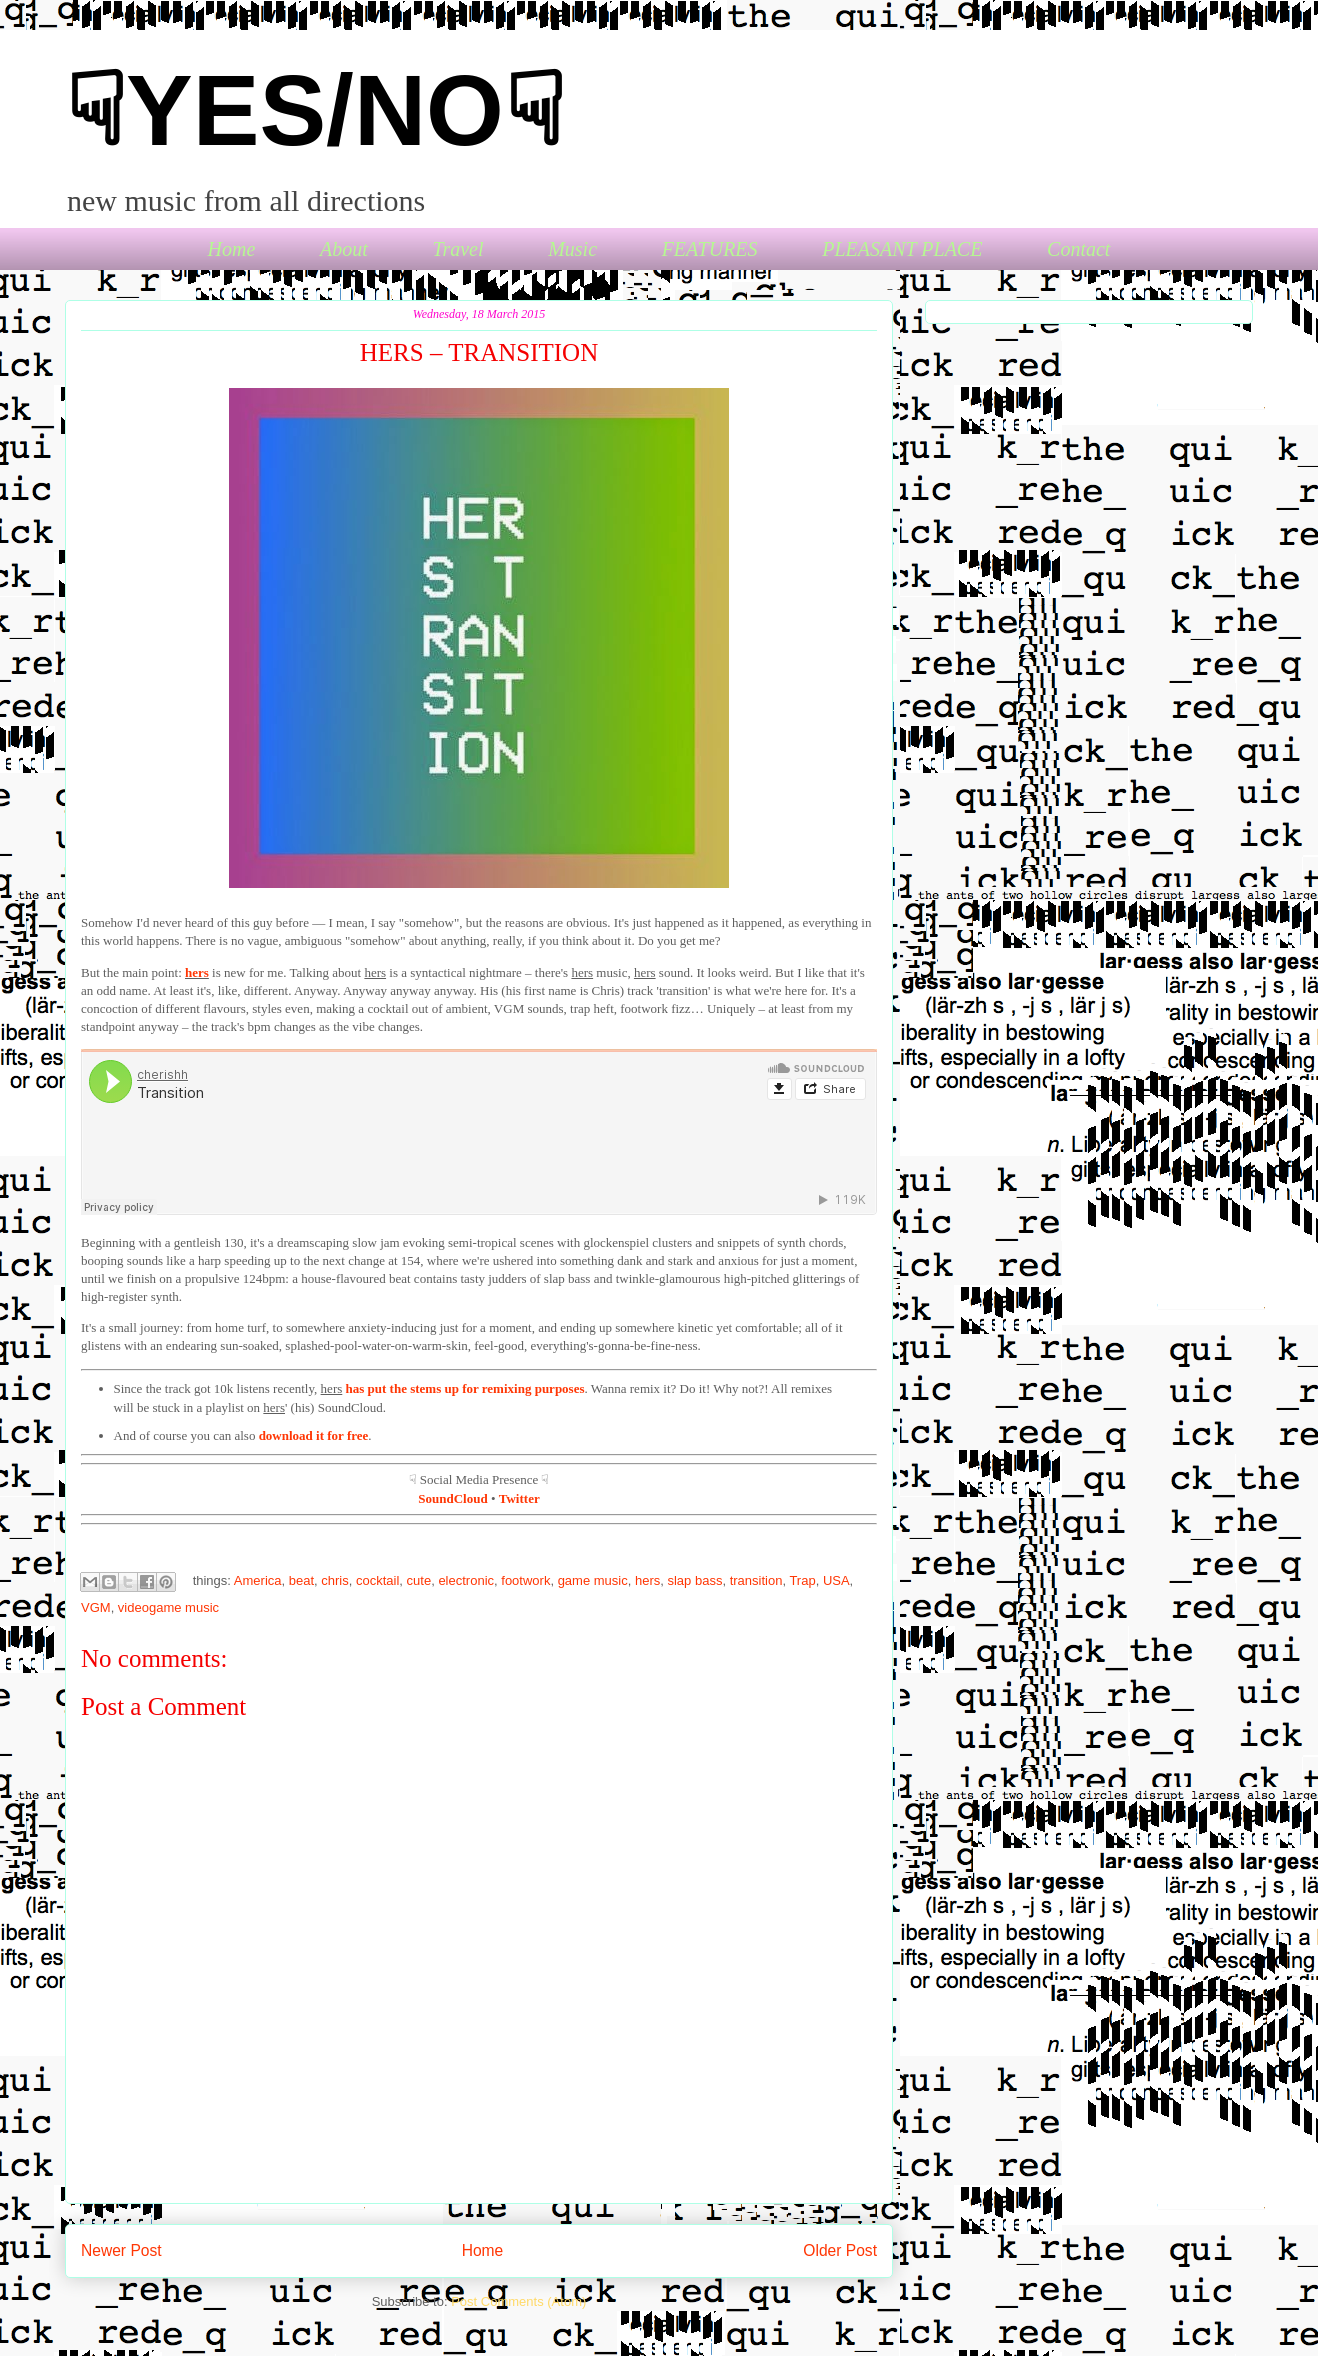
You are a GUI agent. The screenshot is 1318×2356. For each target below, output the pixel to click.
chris (334, 1580)
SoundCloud (452, 1498)
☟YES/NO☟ (315, 110)
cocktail (377, 1580)
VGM (96, 1607)
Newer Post (121, 2250)
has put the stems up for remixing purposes (465, 1388)
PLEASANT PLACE (902, 249)
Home (232, 249)
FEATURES (710, 249)
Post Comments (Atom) (518, 2301)
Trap (802, 1580)
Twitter (519, 1498)
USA (836, 1580)
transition (756, 1580)
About (344, 249)
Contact (1078, 249)
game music (593, 1580)
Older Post (840, 2250)
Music (572, 249)
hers (197, 972)
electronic (466, 1580)
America (258, 1580)
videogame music (168, 1607)
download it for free (314, 1435)
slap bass (694, 1580)
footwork (525, 1580)
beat (301, 1580)
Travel (457, 249)
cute (419, 1580)
